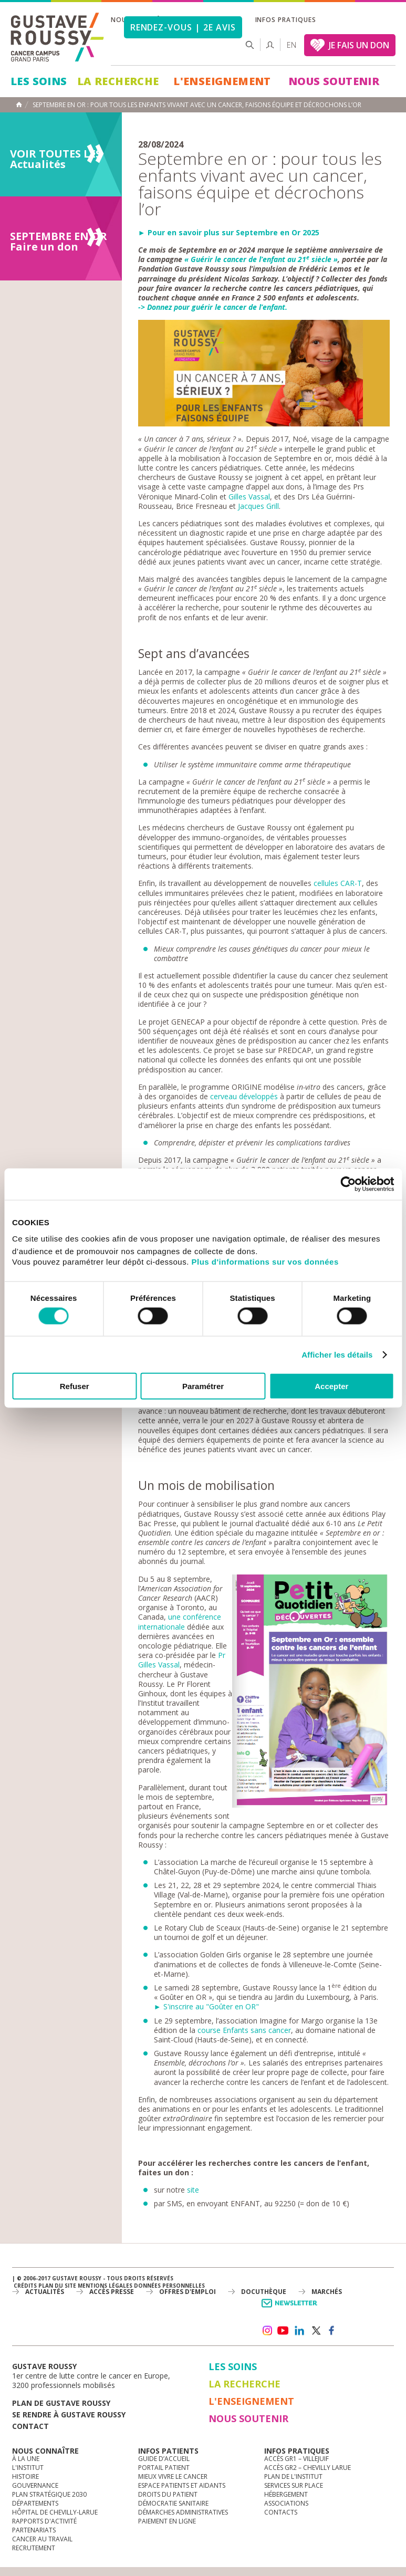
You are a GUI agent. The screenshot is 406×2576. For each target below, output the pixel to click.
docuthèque (263, 2291)
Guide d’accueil (164, 2458)
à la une (25, 2458)
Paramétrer (203, 1386)
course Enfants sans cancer (244, 2030)
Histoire (25, 2476)
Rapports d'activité (44, 2521)
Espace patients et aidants (181, 2485)
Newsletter (291, 2308)
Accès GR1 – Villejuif (296, 2458)
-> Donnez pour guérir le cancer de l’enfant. (212, 307)
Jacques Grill (258, 506)
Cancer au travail (42, 2539)
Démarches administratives (183, 2512)
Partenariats (34, 2530)
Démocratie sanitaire (173, 2503)
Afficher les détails (336, 1354)
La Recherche (118, 81)
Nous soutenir (333, 81)
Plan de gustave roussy (61, 2403)
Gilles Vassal (249, 497)
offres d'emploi (187, 2291)
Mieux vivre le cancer (172, 2476)
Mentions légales (105, 2285)
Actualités (44, 2291)
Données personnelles (169, 2285)
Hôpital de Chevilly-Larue (55, 2512)
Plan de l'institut (293, 2476)
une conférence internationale (179, 1621)
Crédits (25, 2285)
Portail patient (164, 2467)
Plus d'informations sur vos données (265, 1261)
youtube (283, 2331)
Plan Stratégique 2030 (49, 2494)
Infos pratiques (285, 19)
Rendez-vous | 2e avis (183, 27)
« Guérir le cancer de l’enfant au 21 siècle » (261, 259)
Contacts (280, 2512)
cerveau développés (244, 1096)
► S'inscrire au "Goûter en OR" (206, 2006)
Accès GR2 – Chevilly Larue (307, 2467)
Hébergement (286, 2494)
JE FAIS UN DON (359, 45)
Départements (35, 2503)
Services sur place (293, 2485)
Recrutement (33, 2547)
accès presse (111, 2291)
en (291, 45)
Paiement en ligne (167, 2521)
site (193, 2190)
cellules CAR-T (338, 883)
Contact (30, 2426)
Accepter (331, 1386)
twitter (315, 2331)
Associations (286, 2503)
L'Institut (28, 2467)
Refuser (74, 1386)
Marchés (326, 2291)
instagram (267, 2331)
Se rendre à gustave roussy (69, 2414)
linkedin (299, 2331)
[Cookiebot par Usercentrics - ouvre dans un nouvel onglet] (348, 1184)
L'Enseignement (222, 81)
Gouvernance (35, 2485)
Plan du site (57, 2285)
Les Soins (39, 81)
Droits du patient (167, 2494)
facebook (332, 2331)
